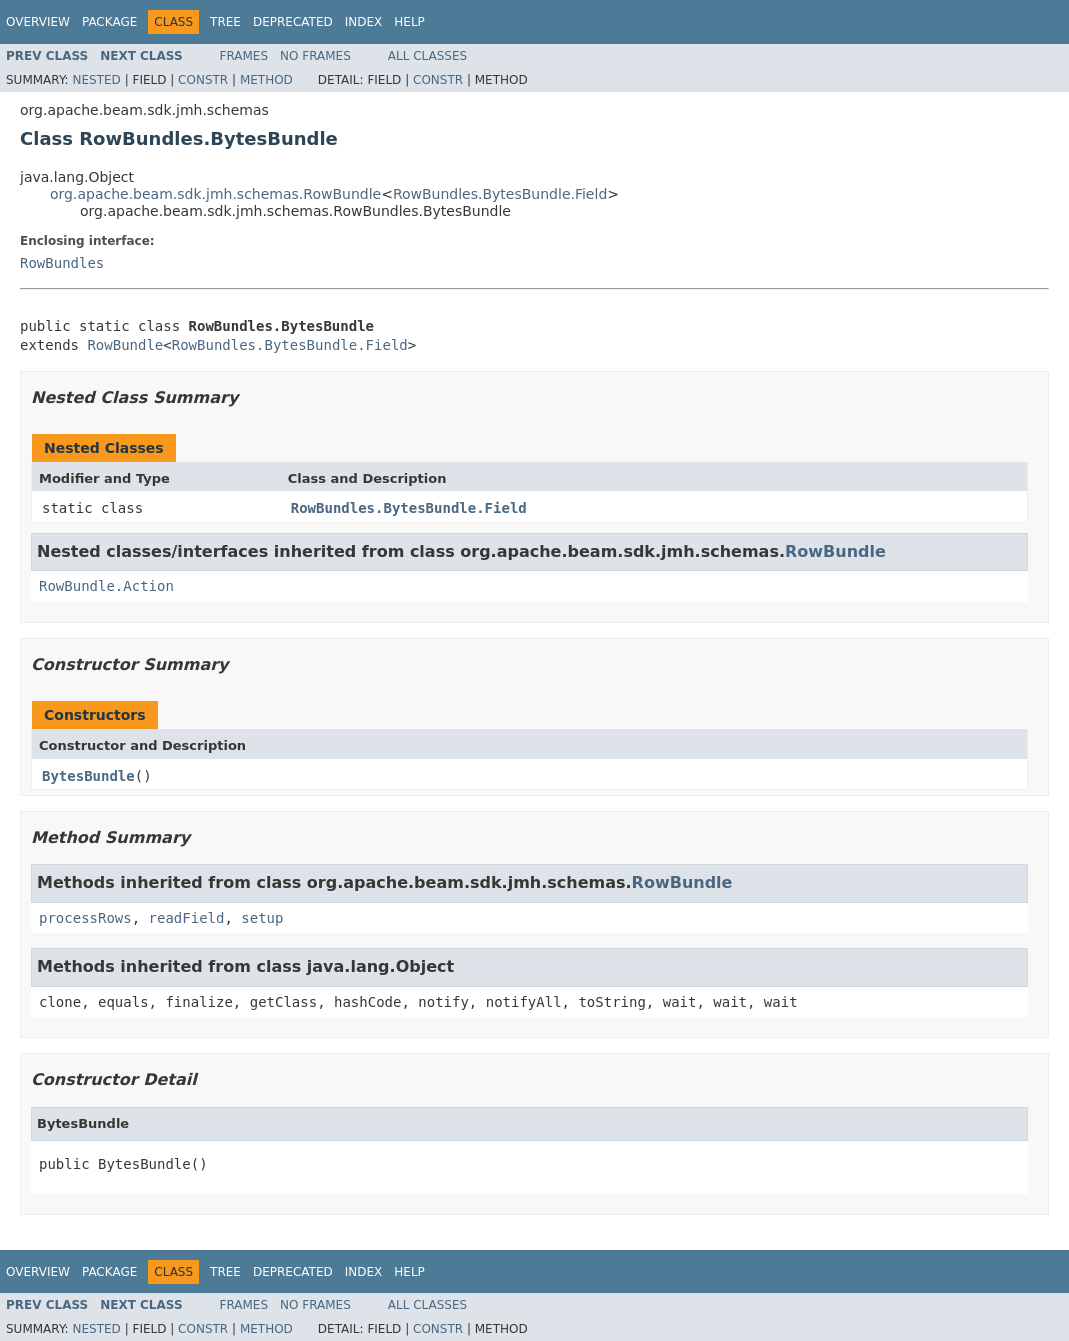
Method (266, 80)
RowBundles (62, 263)
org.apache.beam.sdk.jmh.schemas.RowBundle (215, 194)
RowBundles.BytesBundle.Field (500, 194)
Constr (203, 80)
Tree (225, 22)
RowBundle (125, 345)
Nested (96, 80)
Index (364, 22)
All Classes (427, 56)
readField (187, 918)
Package (109, 22)
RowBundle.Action (106, 586)
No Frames (315, 56)
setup (262, 918)
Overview (38, 22)
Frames (244, 56)
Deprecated (293, 22)
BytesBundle (88, 776)
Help (409, 22)
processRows (85, 918)
